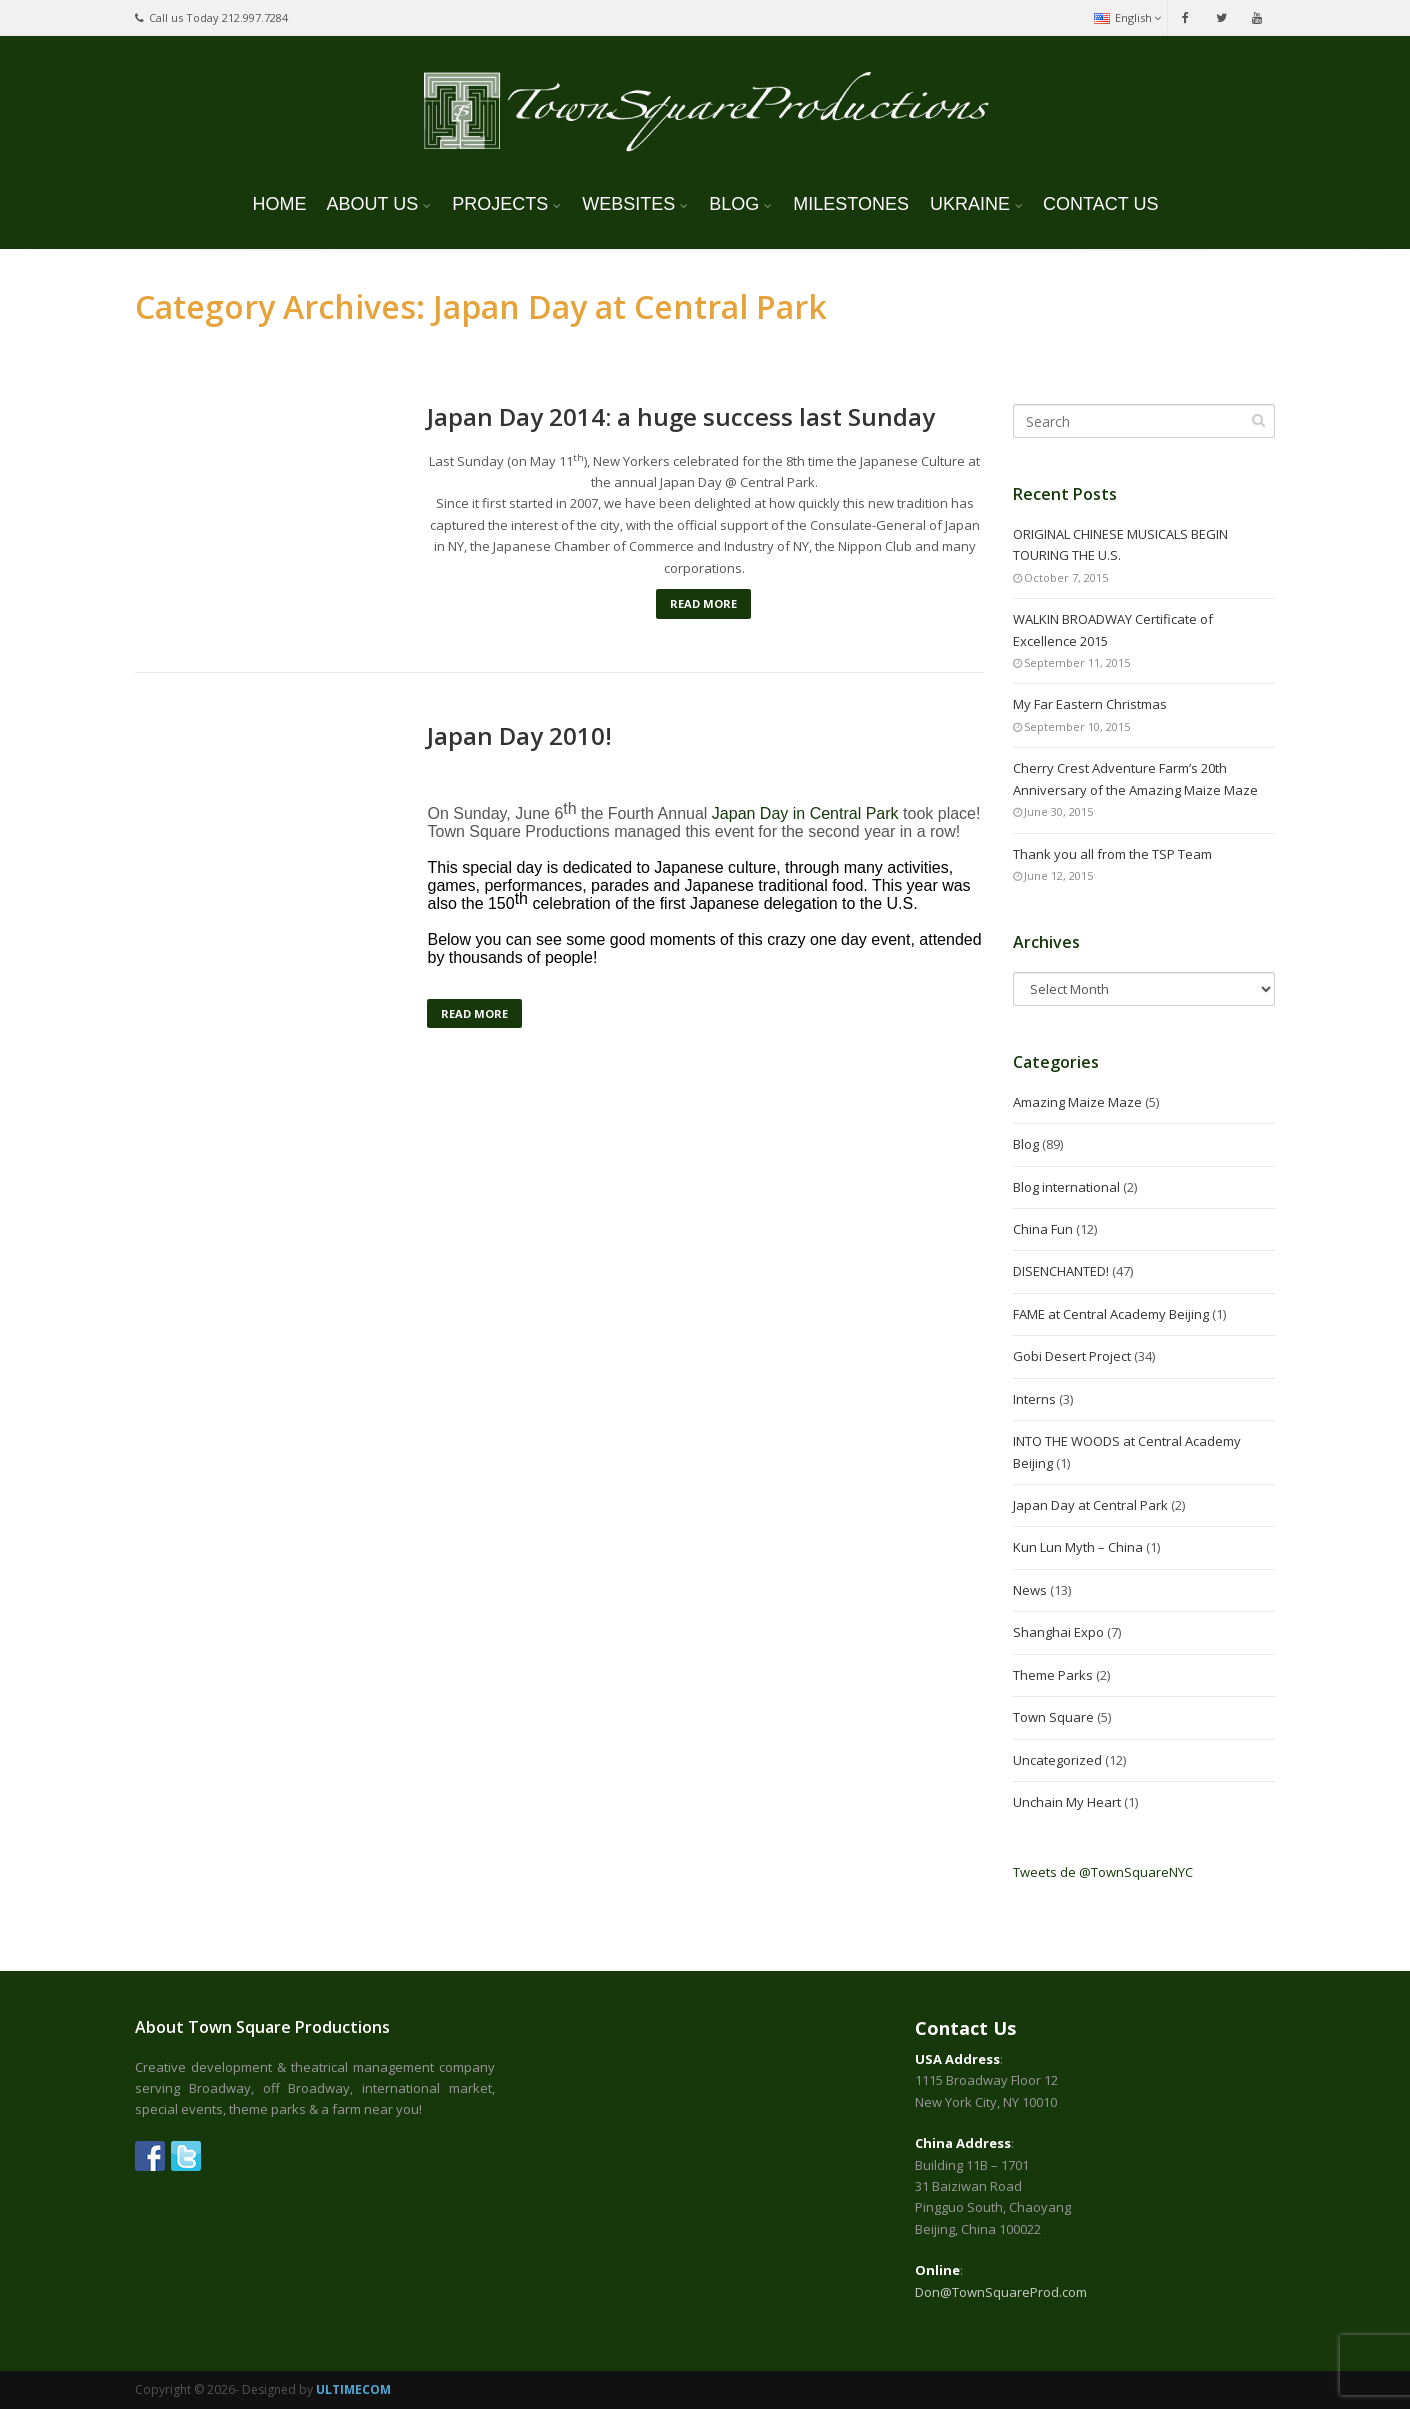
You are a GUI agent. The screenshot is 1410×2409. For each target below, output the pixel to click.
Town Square (1053, 1717)
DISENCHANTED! (1061, 1271)
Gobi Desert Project (1072, 1356)
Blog (1026, 1144)
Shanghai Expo (1058, 1632)
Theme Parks (1053, 1675)
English (1127, 17)
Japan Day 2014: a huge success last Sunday (681, 417)
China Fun (1043, 1229)
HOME (280, 204)
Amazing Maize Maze (1077, 1102)
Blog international (1066, 1187)
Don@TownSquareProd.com (1001, 2292)
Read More (703, 603)
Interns (1034, 1399)
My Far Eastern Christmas (1090, 704)
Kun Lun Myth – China (1078, 1547)
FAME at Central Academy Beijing (1111, 1314)
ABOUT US (373, 204)
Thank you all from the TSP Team (1112, 854)
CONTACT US (1100, 204)
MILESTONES (851, 204)
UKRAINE (970, 204)
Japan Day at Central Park (1090, 1505)
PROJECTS (500, 204)
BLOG (734, 204)
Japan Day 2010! (519, 736)
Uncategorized (1057, 1760)
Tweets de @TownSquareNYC (1103, 1872)
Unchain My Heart (1067, 1802)
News (1030, 1590)
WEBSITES (628, 204)
